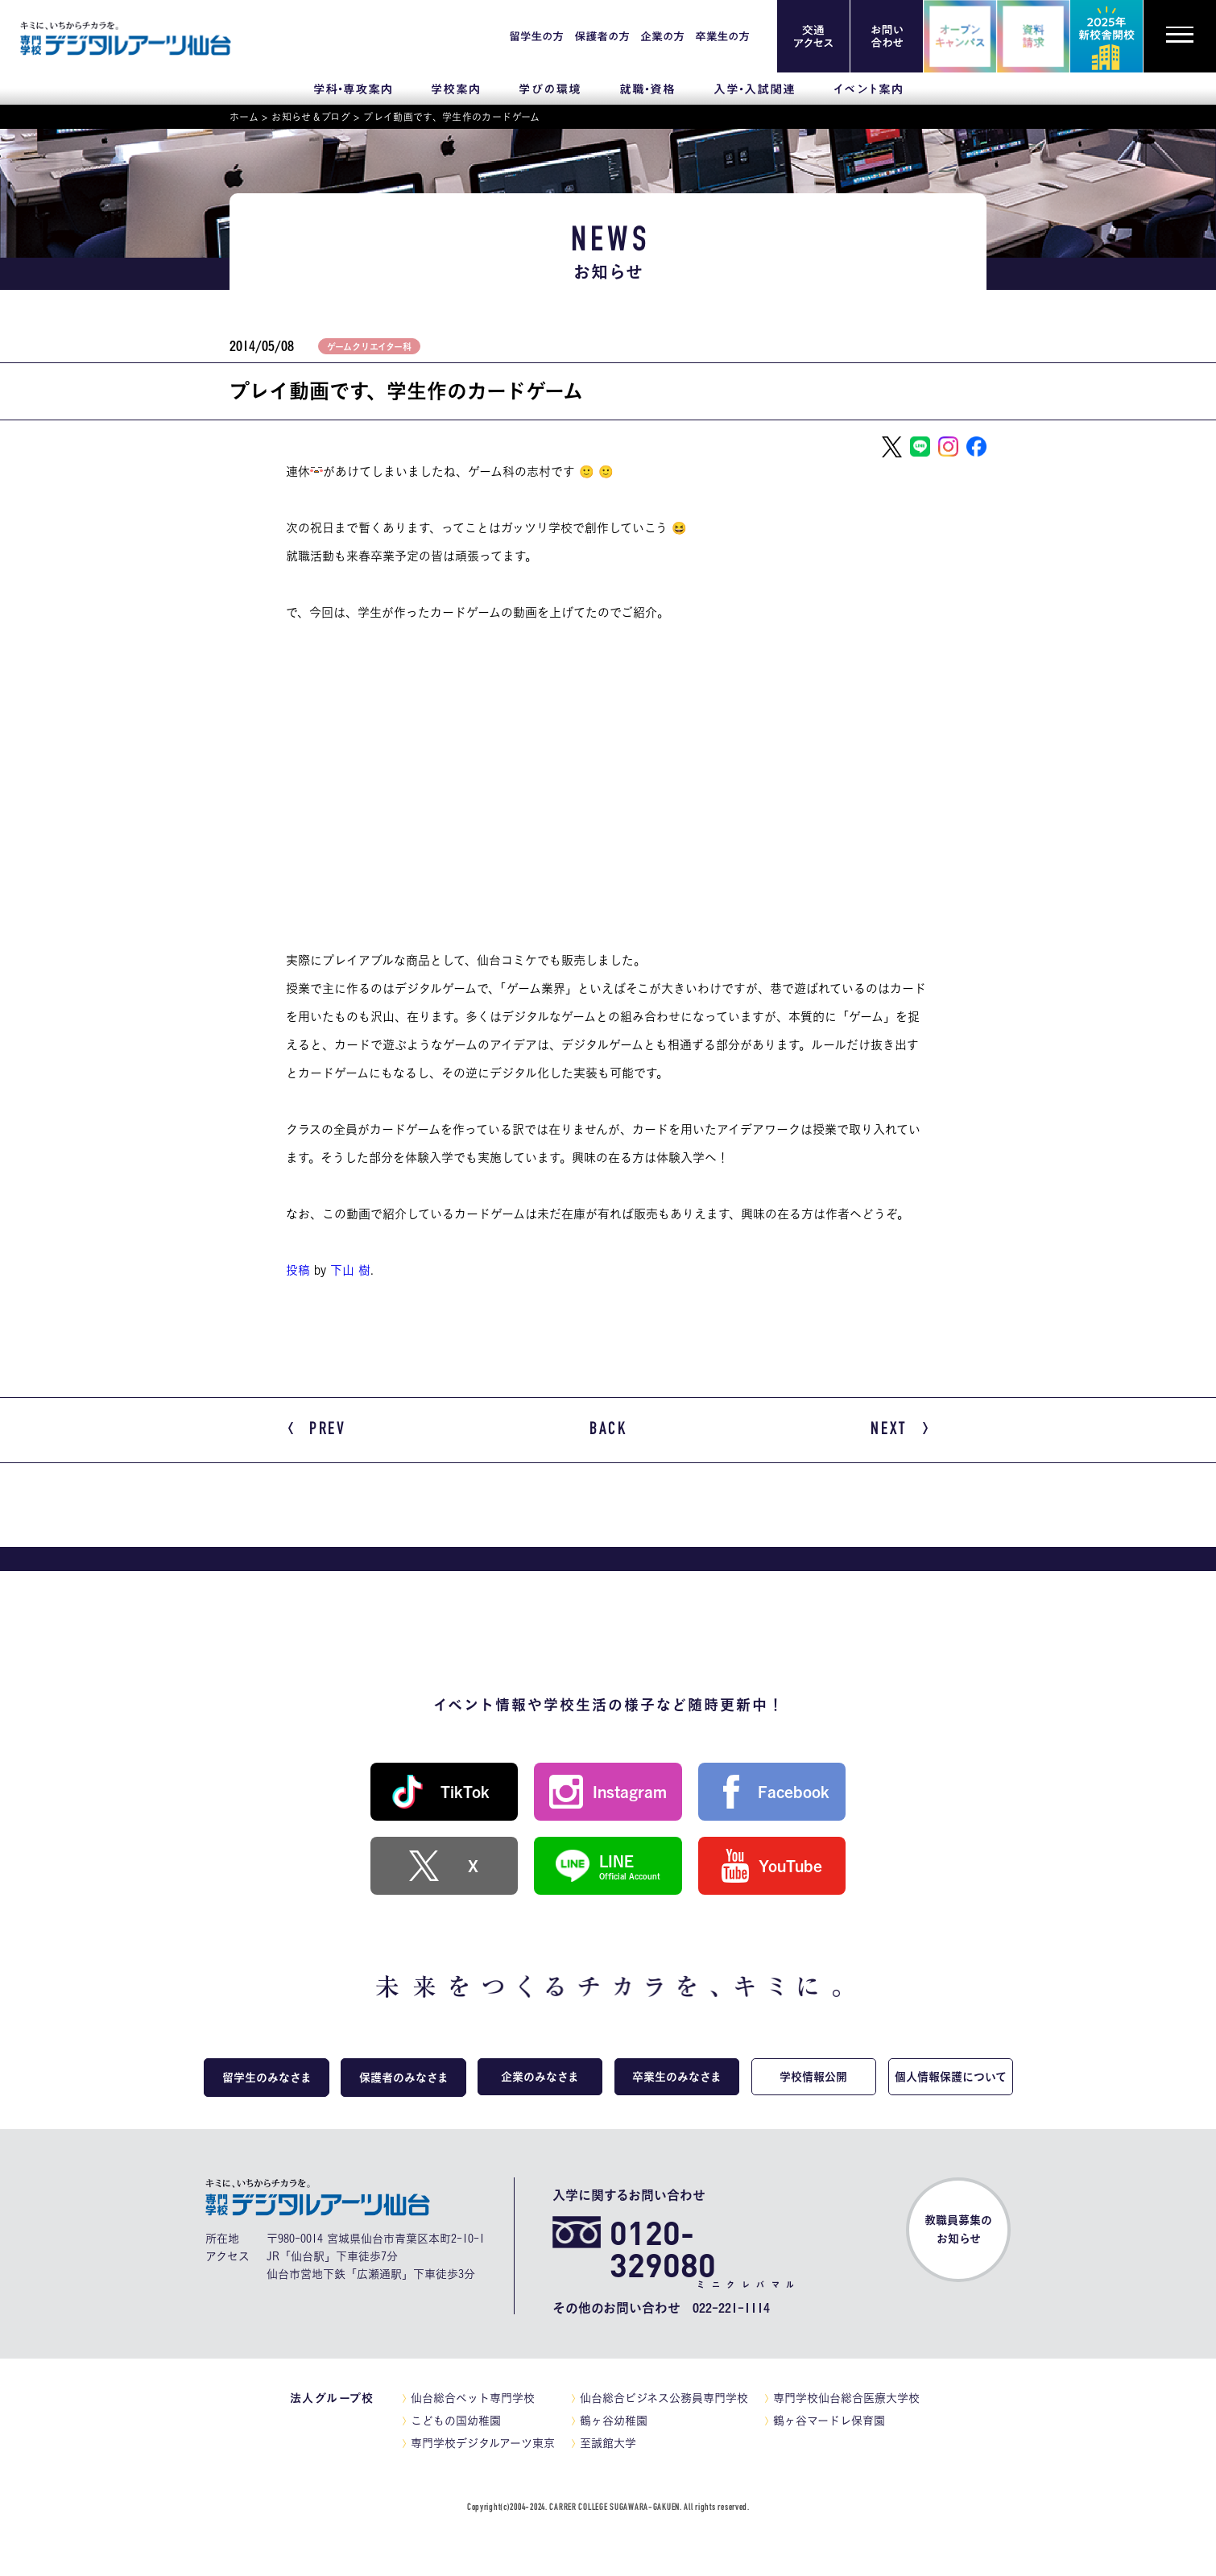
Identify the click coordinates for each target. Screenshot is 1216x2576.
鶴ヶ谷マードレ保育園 (829, 2419)
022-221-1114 (731, 2307)
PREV (317, 1430)
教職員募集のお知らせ (958, 2228)
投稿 (298, 1270)
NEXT (899, 1430)
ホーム (244, 117)
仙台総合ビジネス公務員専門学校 (664, 2397)
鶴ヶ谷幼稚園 (613, 2419)
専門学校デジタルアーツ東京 (483, 2442)
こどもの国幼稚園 (456, 2419)
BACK (608, 1429)
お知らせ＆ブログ (310, 117)
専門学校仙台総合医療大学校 (846, 2397)
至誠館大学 (608, 2442)
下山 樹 (350, 1270)
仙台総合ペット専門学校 (473, 2397)
